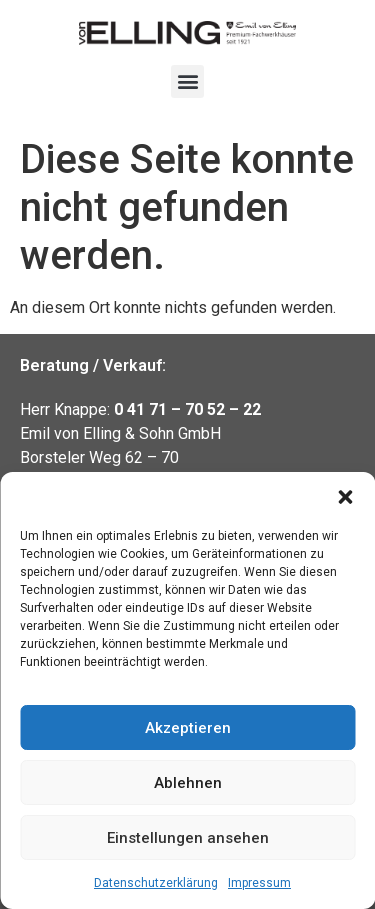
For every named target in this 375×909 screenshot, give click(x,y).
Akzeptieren (188, 728)
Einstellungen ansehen (188, 838)
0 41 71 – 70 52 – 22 (187, 409)
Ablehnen (188, 783)
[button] (345, 497)
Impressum (259, 883)
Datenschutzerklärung (156, 883)
